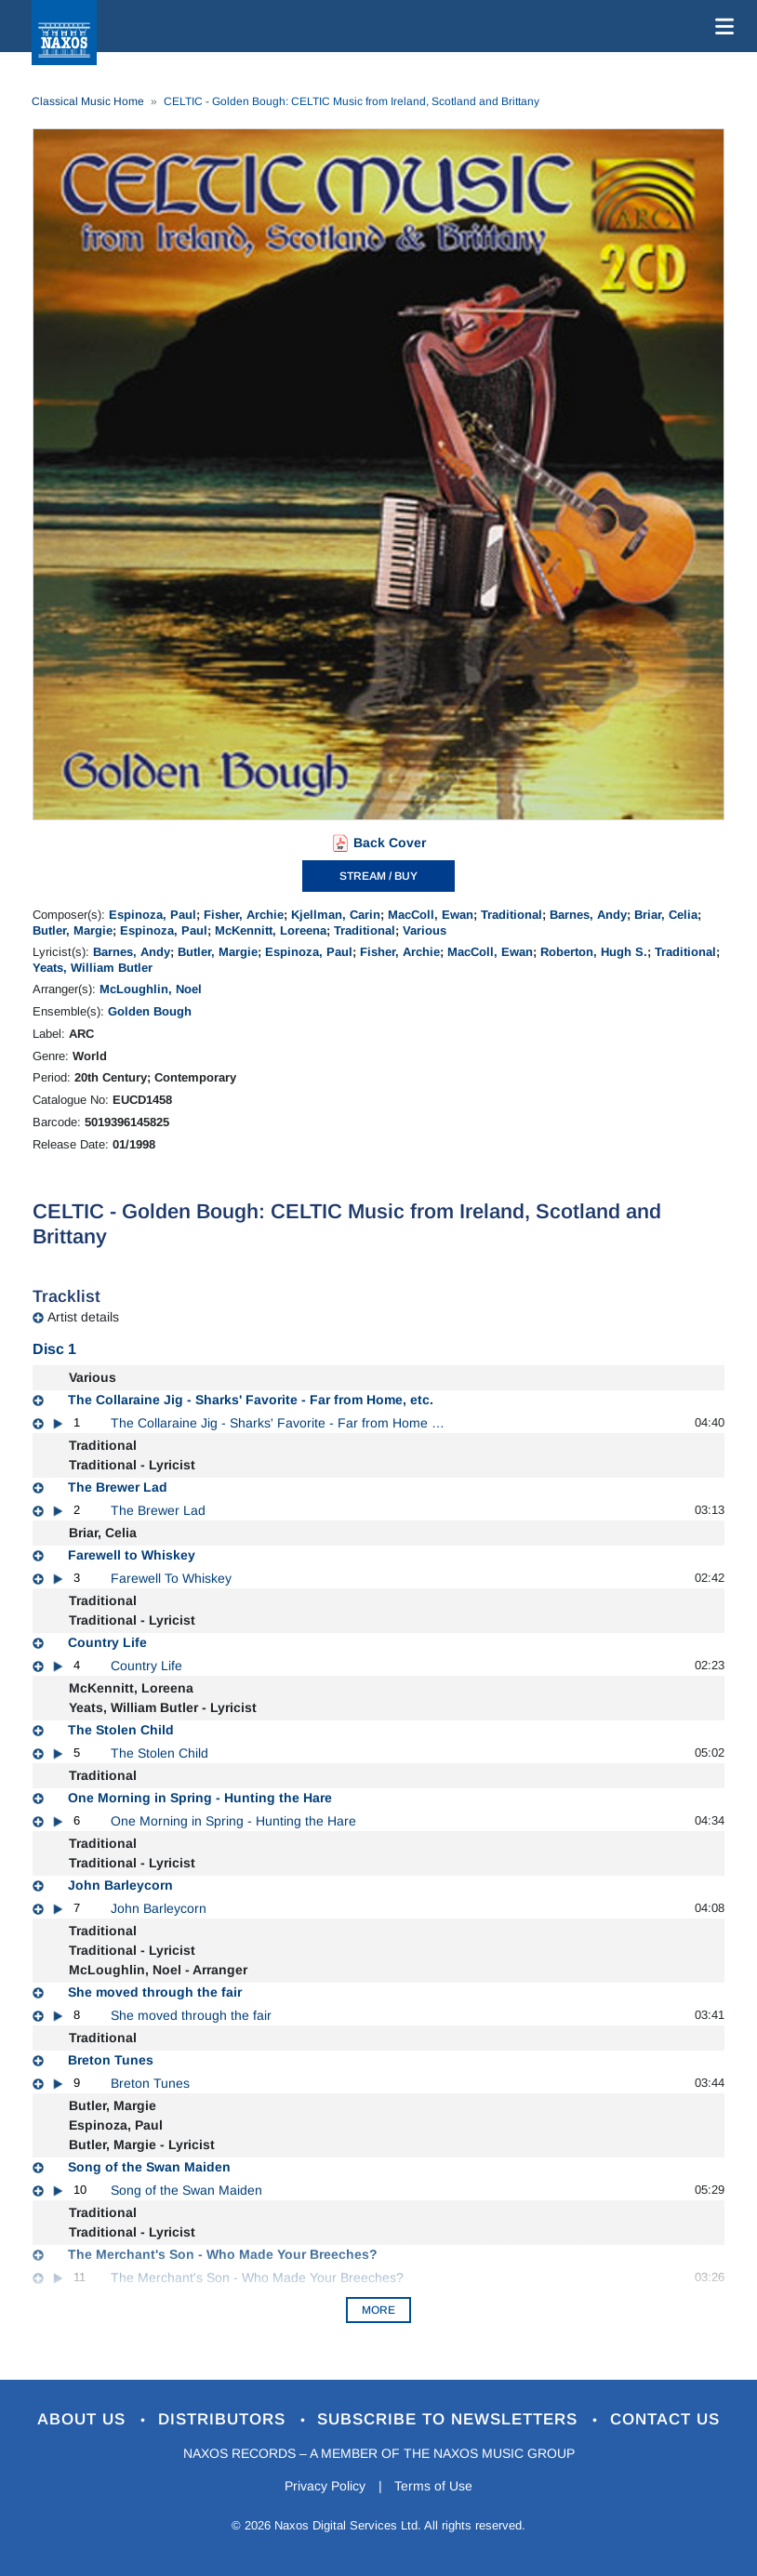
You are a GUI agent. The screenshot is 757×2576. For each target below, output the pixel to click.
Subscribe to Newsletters (451, 2419)
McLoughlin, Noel (151, 989)
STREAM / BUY (378, 876)
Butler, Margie (73, 930)
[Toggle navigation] (720, 26)
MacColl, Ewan (430, 915)
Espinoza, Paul (152, 915)
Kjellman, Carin (335, 915)
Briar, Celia (665, 915)
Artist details (83, 1316)
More (378, 2310)
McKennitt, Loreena (270, 930)
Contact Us (666, 2419)
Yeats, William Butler (93, 968)
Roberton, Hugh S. (593, 952)
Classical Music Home (88, 101)
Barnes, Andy (588, 915)
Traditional (511, 915)
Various (424, 930)
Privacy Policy (325, 2485)
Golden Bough (150, 1011)
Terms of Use (434, 2485)
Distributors (224, 2419)
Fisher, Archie (244, 915)
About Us (84, 2419)
